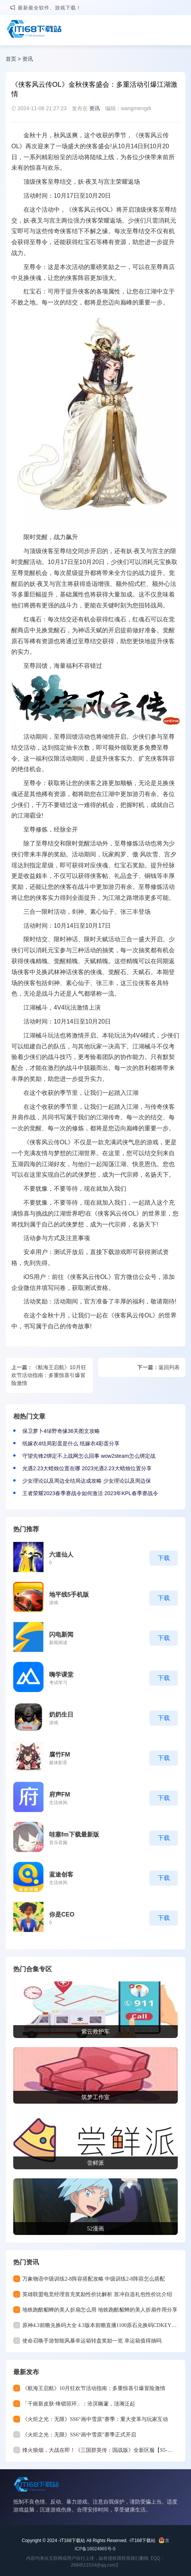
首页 (11, 59)
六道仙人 (61, 1554)
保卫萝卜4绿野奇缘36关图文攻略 (61, 1431)
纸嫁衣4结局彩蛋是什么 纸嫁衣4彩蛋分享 (71, 1443)
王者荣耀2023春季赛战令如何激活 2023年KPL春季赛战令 (90, 1493)
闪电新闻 (61, 1634)
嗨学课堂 (61, 1674)
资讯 (27, 59)
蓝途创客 (61, 1874)
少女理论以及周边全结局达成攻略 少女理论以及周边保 (86, 1481)
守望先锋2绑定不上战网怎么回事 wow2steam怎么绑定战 (88, 1456)
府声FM (59, 1794)
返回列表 (169, 1367)
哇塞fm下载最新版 (74, 1834)
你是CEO (62, 1914)
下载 (164, 1558)
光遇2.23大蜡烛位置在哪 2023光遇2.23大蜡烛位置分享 (87, 1468)
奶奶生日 (61, 1714)
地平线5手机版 (69, 1594)
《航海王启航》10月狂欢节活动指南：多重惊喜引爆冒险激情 (48, 1375)
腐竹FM (59, 1754)
